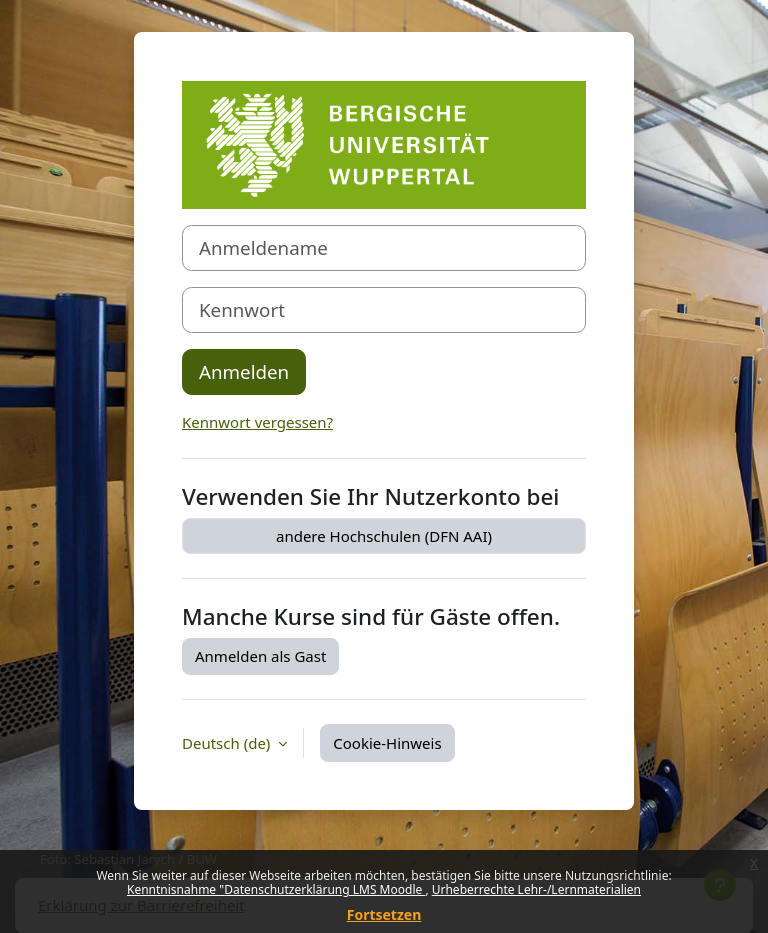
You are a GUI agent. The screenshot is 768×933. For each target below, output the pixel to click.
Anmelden (244, 371)
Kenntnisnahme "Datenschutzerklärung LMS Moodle (276, 889)
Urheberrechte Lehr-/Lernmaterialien (536, 889)
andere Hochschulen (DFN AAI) (384, 536)
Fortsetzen (384, 914)
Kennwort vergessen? (257, 422)
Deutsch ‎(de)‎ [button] (228, 743)
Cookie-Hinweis (387, 743)
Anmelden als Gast (260, 656)
